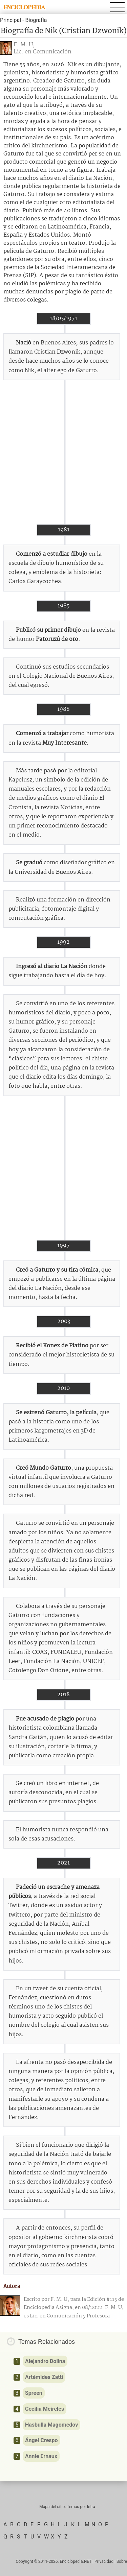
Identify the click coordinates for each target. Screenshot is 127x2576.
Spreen (33, 2393)
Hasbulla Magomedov (51, 2425)
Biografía (36, 20)
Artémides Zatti (44, 2377)
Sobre (122, 2561)
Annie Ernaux (41, 2456)
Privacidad (103, 2561)
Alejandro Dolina (45, 2361)
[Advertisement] (63, 452)
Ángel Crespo (41, 2440)
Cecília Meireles (44, 2409)
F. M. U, (24, 44)
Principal (10, 20)
